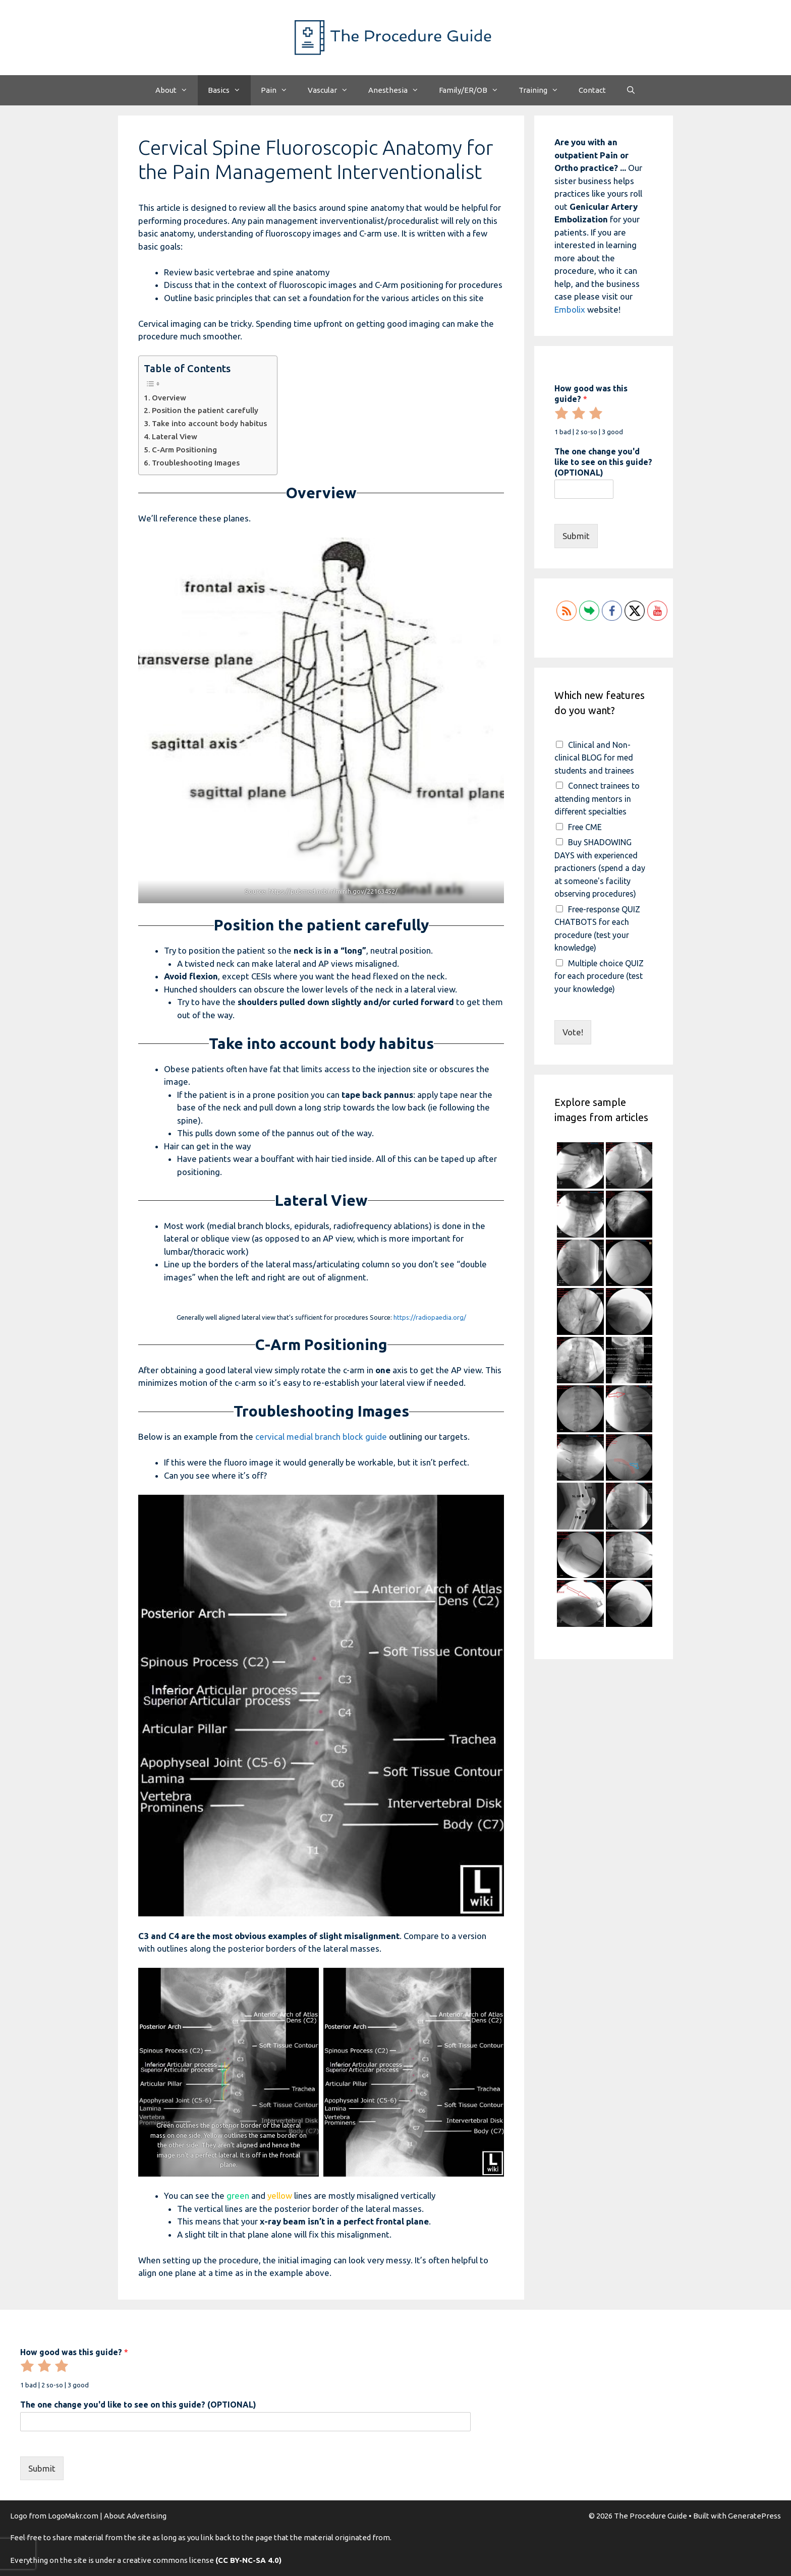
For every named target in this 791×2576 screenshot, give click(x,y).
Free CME (585, 827)
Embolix (569, 309)
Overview (169, 397)
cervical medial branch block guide (321, 1436)
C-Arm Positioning (184, 449)
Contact (592, 90)
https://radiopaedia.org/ (429, 1317)
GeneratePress (754, 2515)
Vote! (572, 1032)
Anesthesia (398, 90)
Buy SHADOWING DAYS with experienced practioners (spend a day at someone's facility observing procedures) (599, 868)
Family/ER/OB (473, 90)
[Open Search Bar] (631, 90)
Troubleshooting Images (196, 462)
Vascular (333, 90)
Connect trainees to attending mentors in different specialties (597, 798)
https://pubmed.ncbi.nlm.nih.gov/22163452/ (333, 891)
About (176, 90)
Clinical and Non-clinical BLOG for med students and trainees (594, 757)
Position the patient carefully (205, 410)
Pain (279, 90)
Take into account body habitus (209, 423)
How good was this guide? (591, 393)
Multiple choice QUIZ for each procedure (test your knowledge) (599, 976)
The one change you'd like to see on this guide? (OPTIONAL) (603, 462)
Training (544, 90)
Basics (229, 90)
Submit (576, 536)
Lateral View (174, 436)
